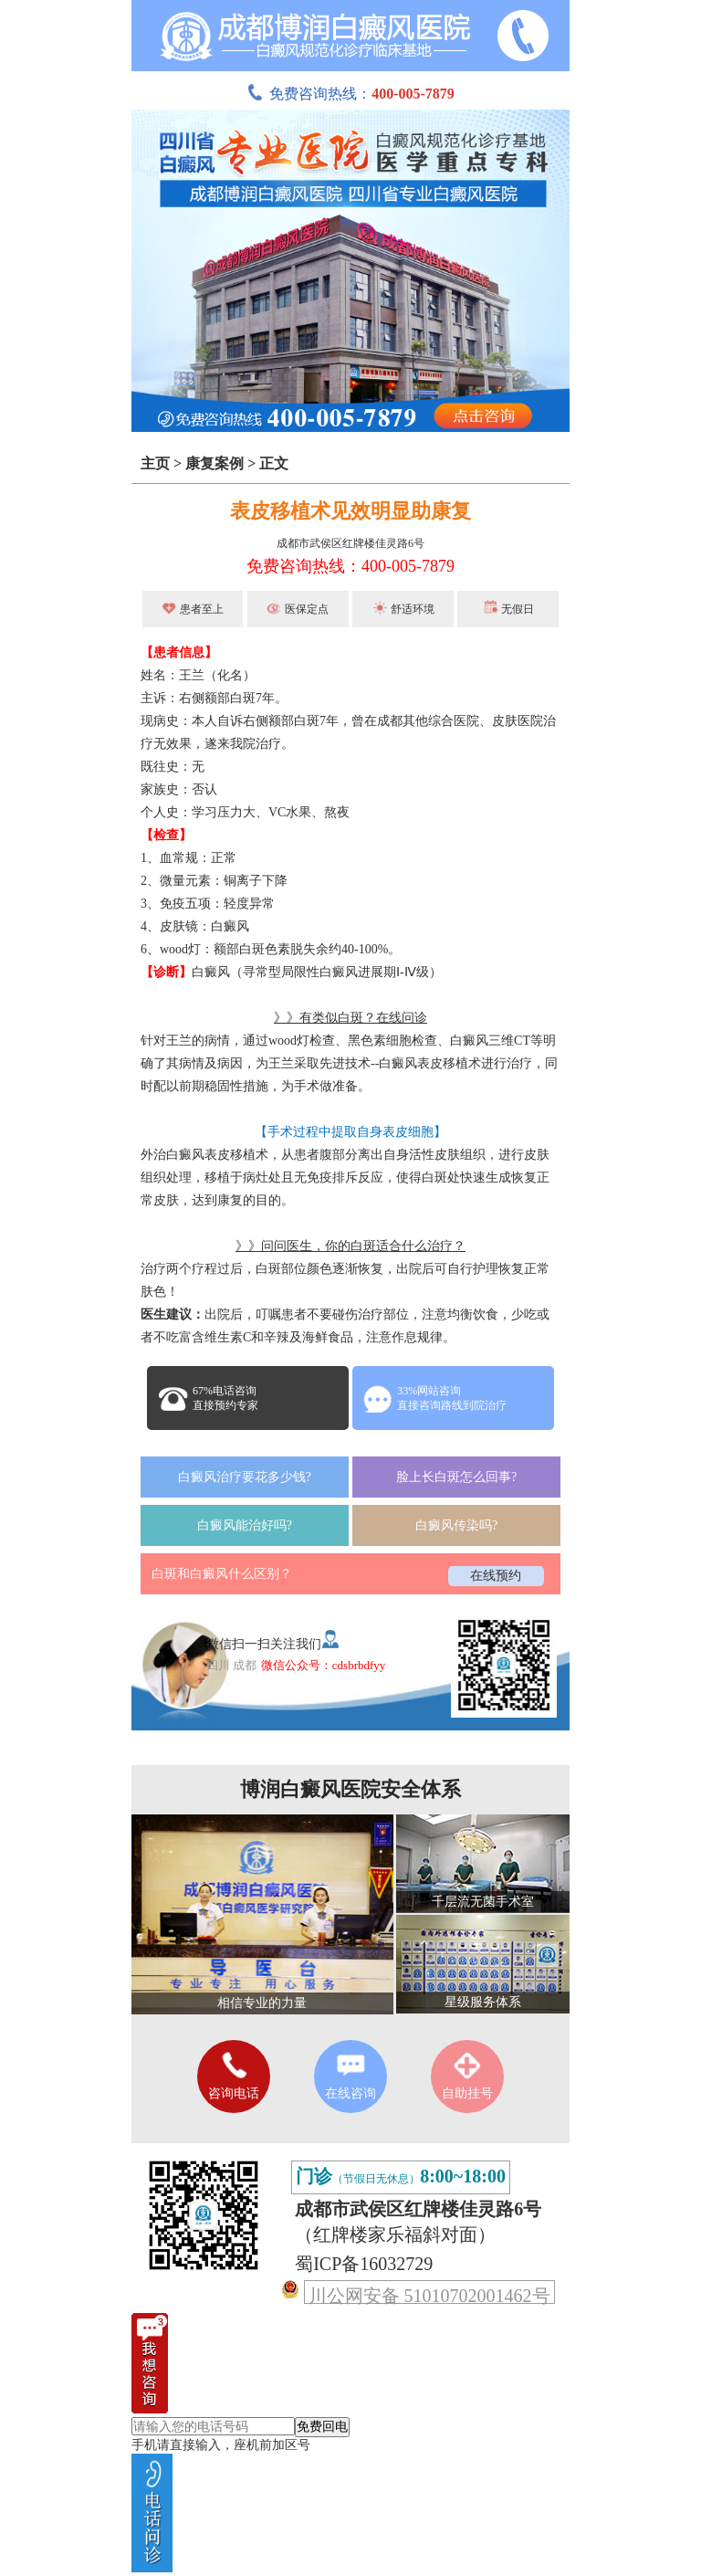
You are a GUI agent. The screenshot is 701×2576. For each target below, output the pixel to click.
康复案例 (214, 463)
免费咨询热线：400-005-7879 (350, 566)
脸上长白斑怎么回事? (456, 1477)
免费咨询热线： (350, 93)
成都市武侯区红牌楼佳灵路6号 (350, 543)
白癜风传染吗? (456, 1525)
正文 (273, 463)
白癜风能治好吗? (244, 1525)
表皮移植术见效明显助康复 (350, 510)
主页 (155, 463)
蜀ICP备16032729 (364, 2264)
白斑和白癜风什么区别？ (222, 1574)
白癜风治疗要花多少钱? (244, 1477)
